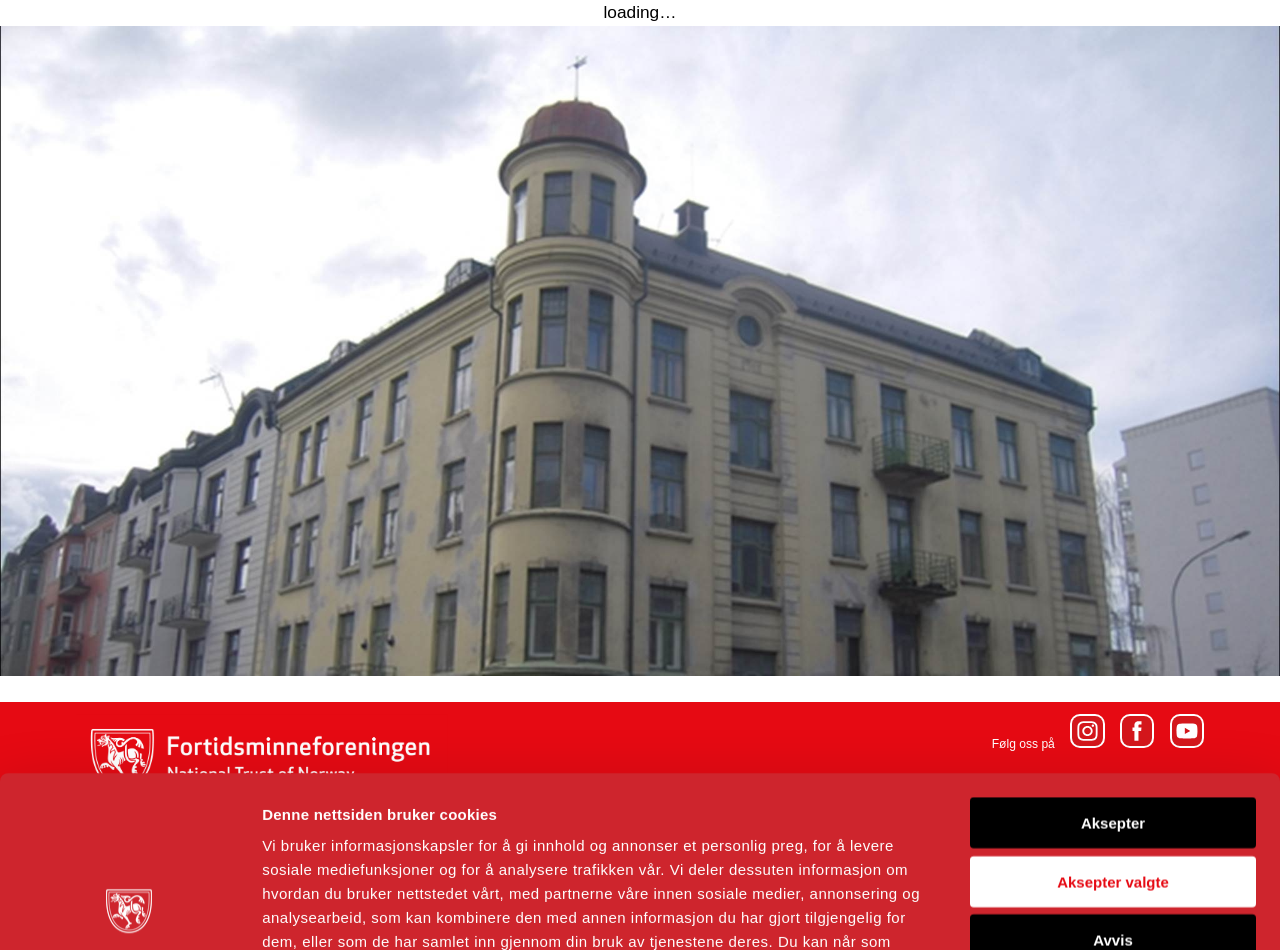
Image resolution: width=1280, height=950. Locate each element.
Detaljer (1065, 910)
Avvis (1112, 779)
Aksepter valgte (1113, 721)
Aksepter (1113, 662)
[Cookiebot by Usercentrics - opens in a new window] (129, 911)
